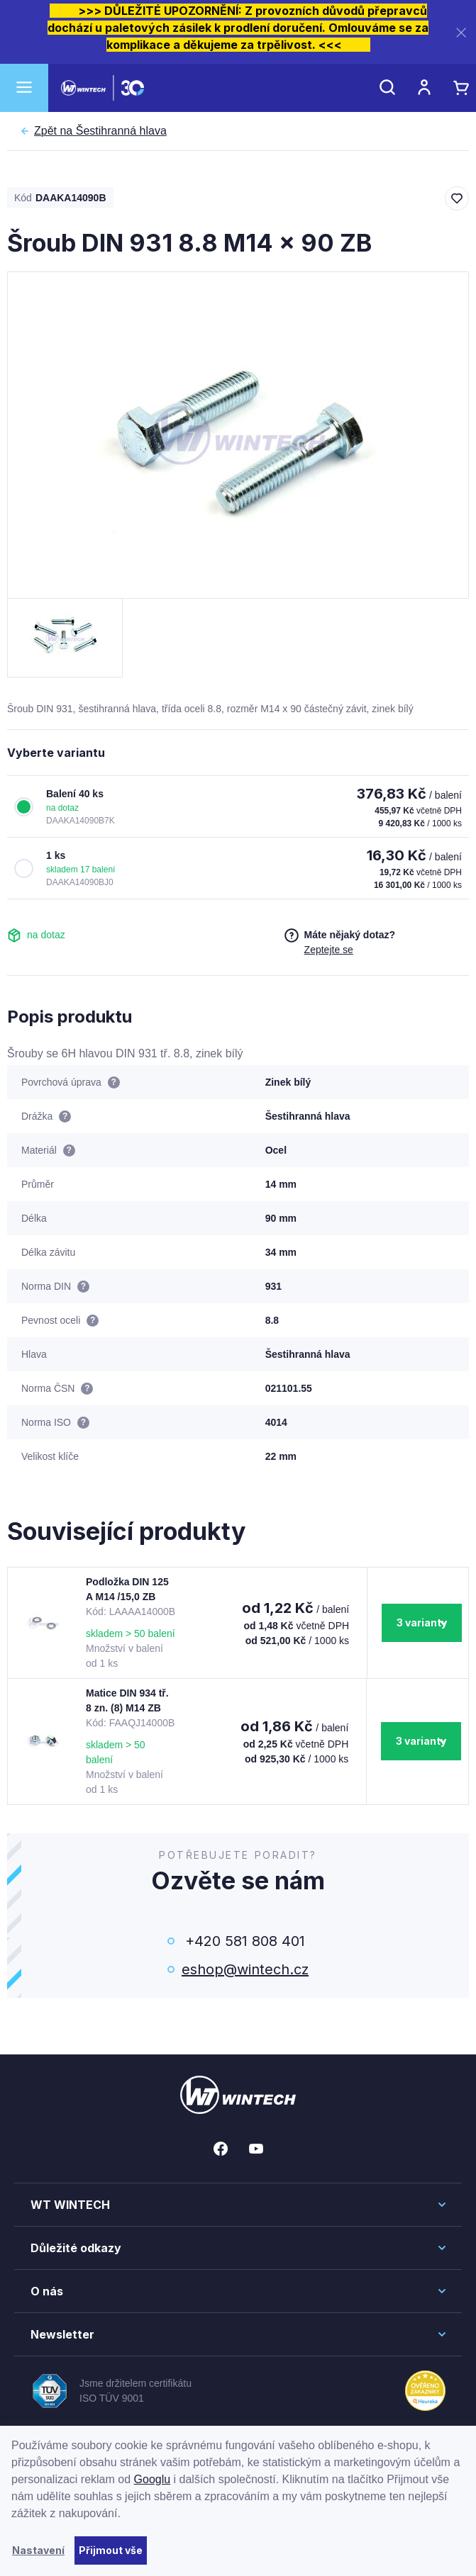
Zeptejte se (328, 949)
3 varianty (422, 1622)
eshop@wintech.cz (245, 1969)
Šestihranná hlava (100, 131)
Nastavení (38, 2550)
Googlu (152, 2479)
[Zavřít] (461, 32)
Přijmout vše (111, 2550)
